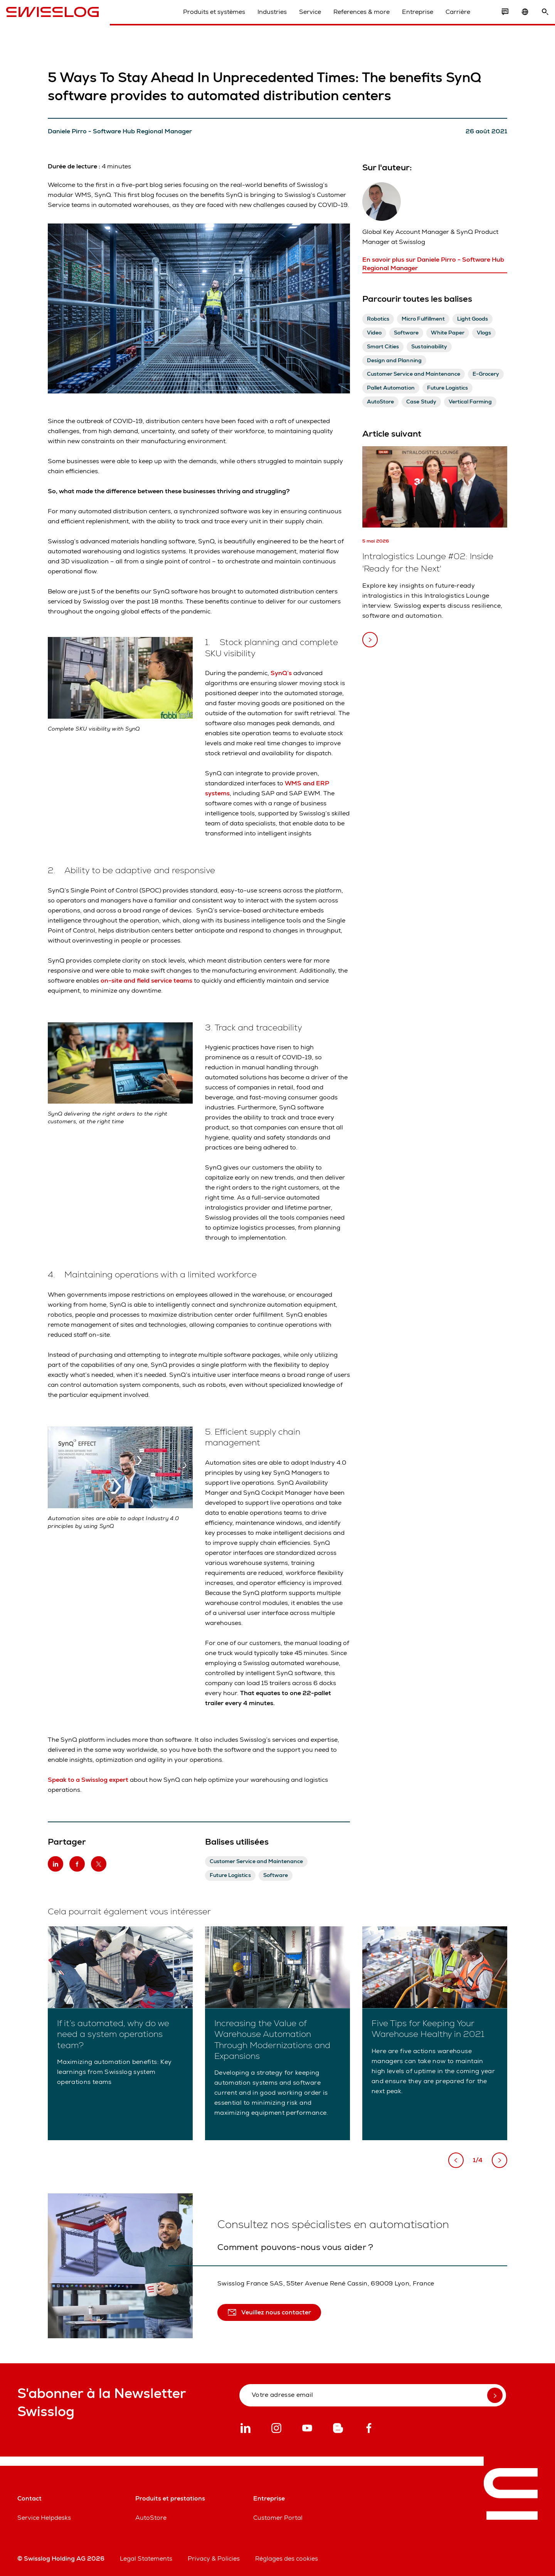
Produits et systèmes (203, 19)
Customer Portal (278, 2518)
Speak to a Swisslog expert (89, 1780)
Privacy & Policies (214, 2558)
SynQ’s (282, 673)
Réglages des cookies (286, 2558)
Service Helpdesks (44, 2518)
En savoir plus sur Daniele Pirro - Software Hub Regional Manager (433, 263)
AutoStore (150, 2518)
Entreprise (406, 19)
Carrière (446, 19)
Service (299, 19)
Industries (261, 19)
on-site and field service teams (145, 980)
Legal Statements (146, 2558)
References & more (350, 19)
